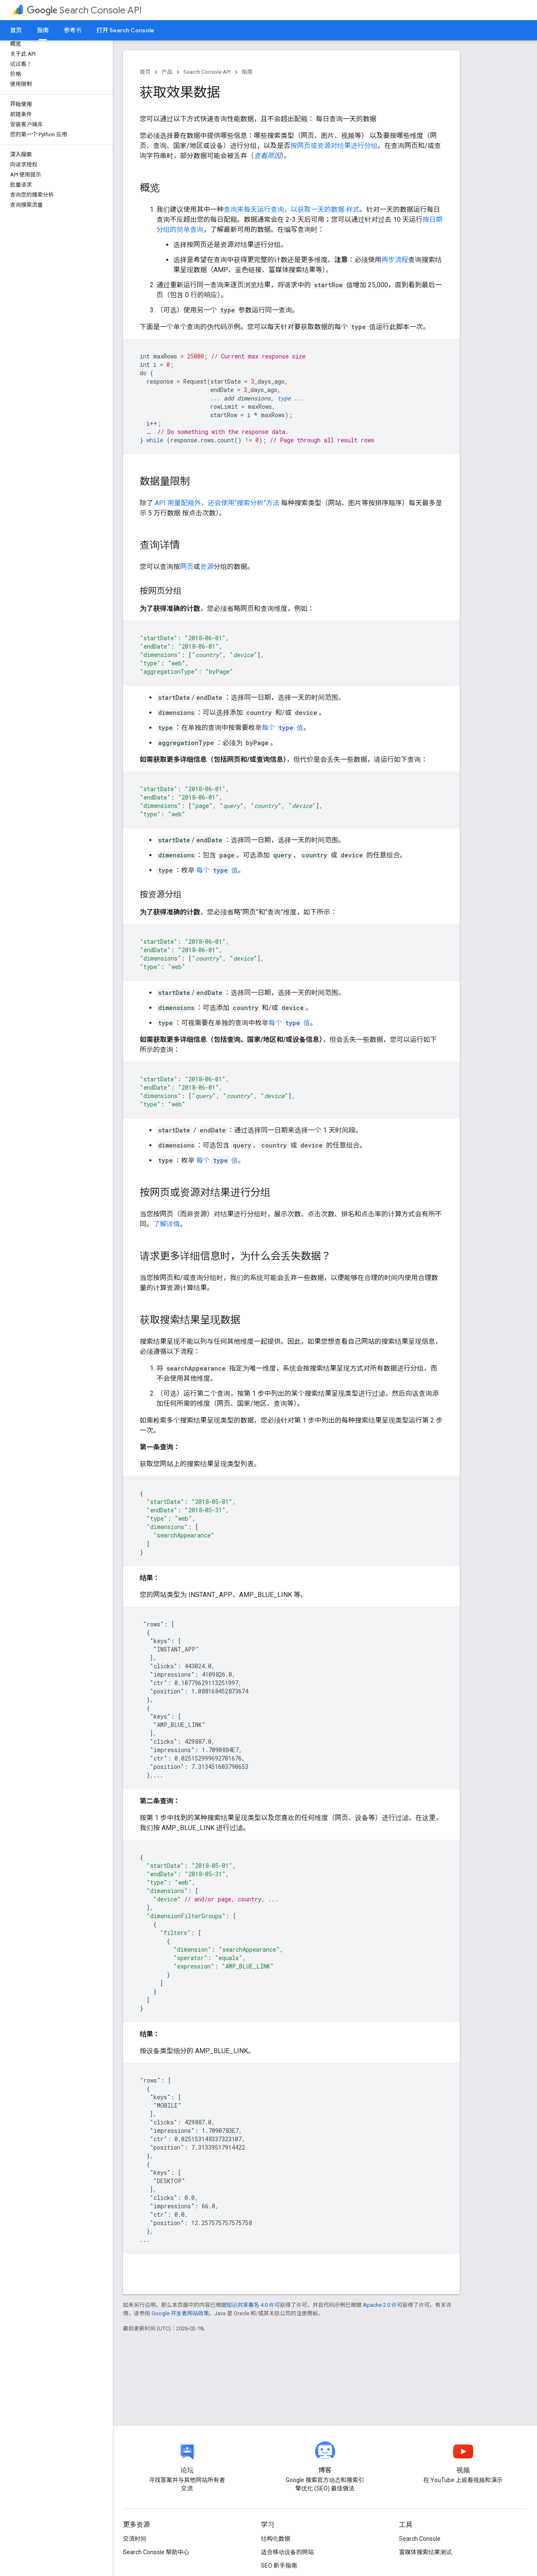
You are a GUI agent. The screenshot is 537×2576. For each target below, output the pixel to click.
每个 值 (282, 728)
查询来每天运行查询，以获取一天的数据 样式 (292, 209)
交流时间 (134, 2538)
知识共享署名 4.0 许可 (253, 2305)
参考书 (72, 30)
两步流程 (394, 260)
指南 (247, 72)
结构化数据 (275, 2538)
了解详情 (166, 1224)
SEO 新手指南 (279, 2565)
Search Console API (84, 10)
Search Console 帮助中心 (156, 2552)
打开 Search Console (125, 30)
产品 (167, 72)
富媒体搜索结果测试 (425, 2552)
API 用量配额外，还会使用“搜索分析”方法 (217, 503)
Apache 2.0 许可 (382, 2305)
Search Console (420, 2538)
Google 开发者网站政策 (180, 2313)
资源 (207, 567)
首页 (16, 30)
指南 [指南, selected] (43, 30)
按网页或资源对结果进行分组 (334, 146)
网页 (186, 567)
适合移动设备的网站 (287, 2552)
